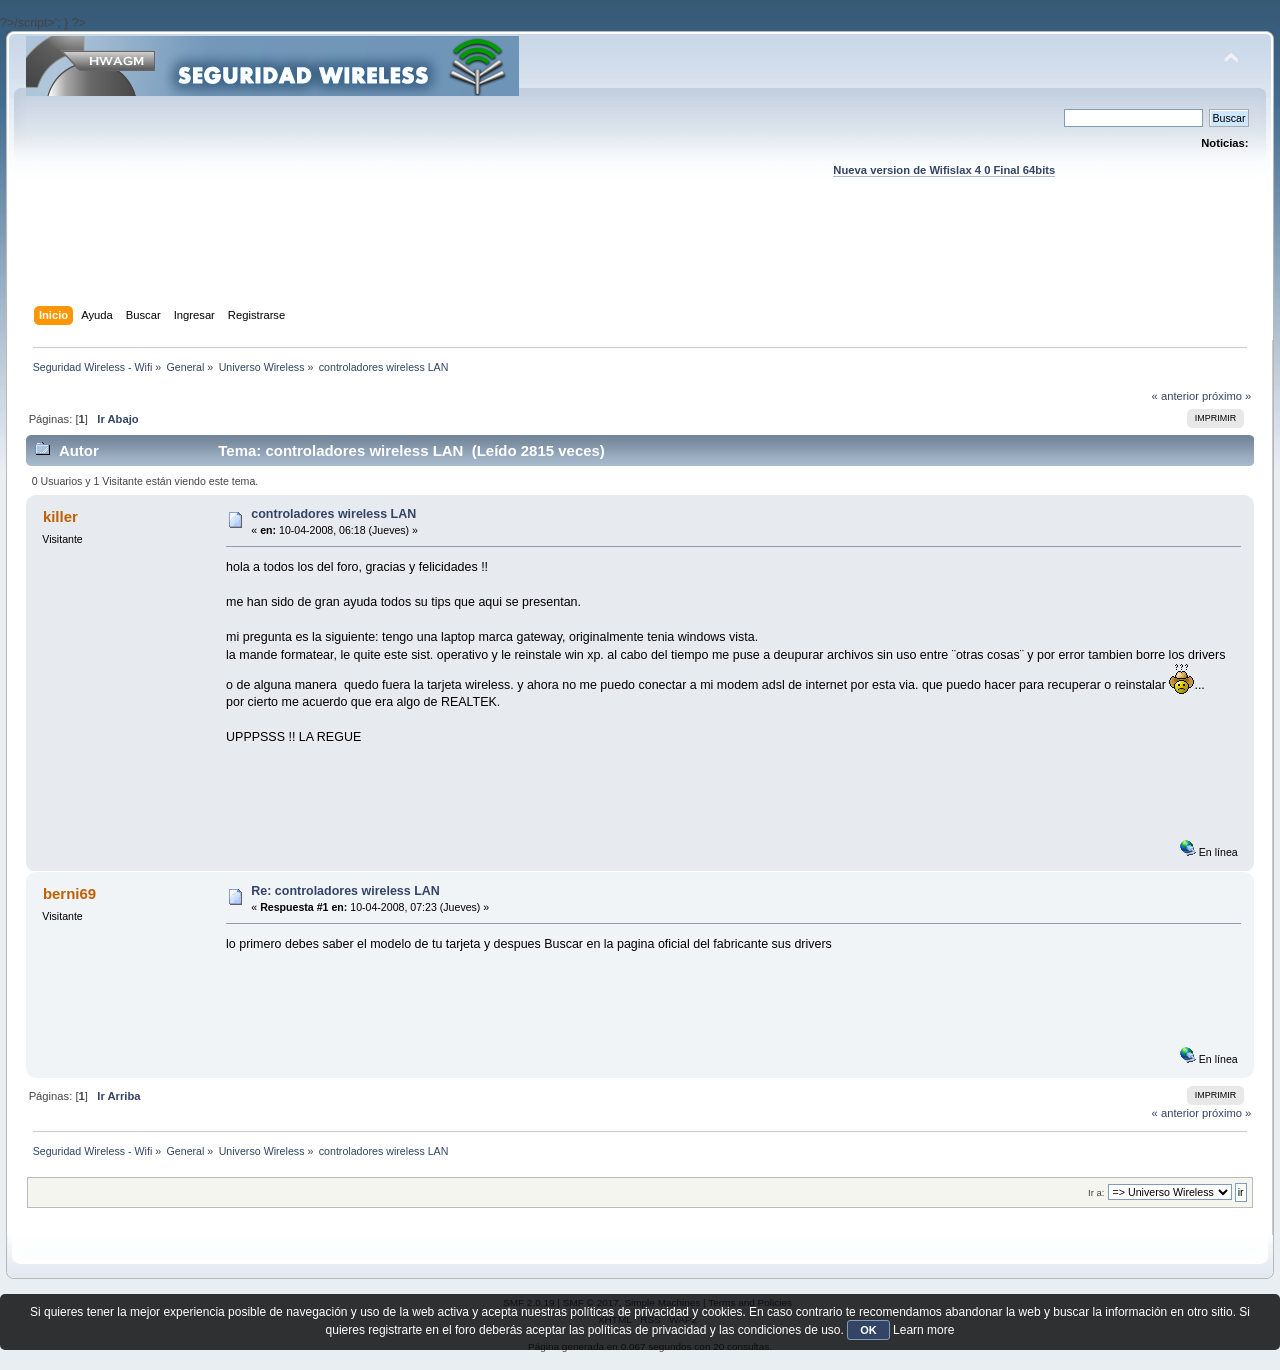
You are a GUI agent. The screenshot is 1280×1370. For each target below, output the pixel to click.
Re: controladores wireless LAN (345, 891)
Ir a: (1096, 1192)
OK (868, 1330)
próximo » (1226, 396)
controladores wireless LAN (333, 514)
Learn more (923, 1330)
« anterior (1175, 396)
